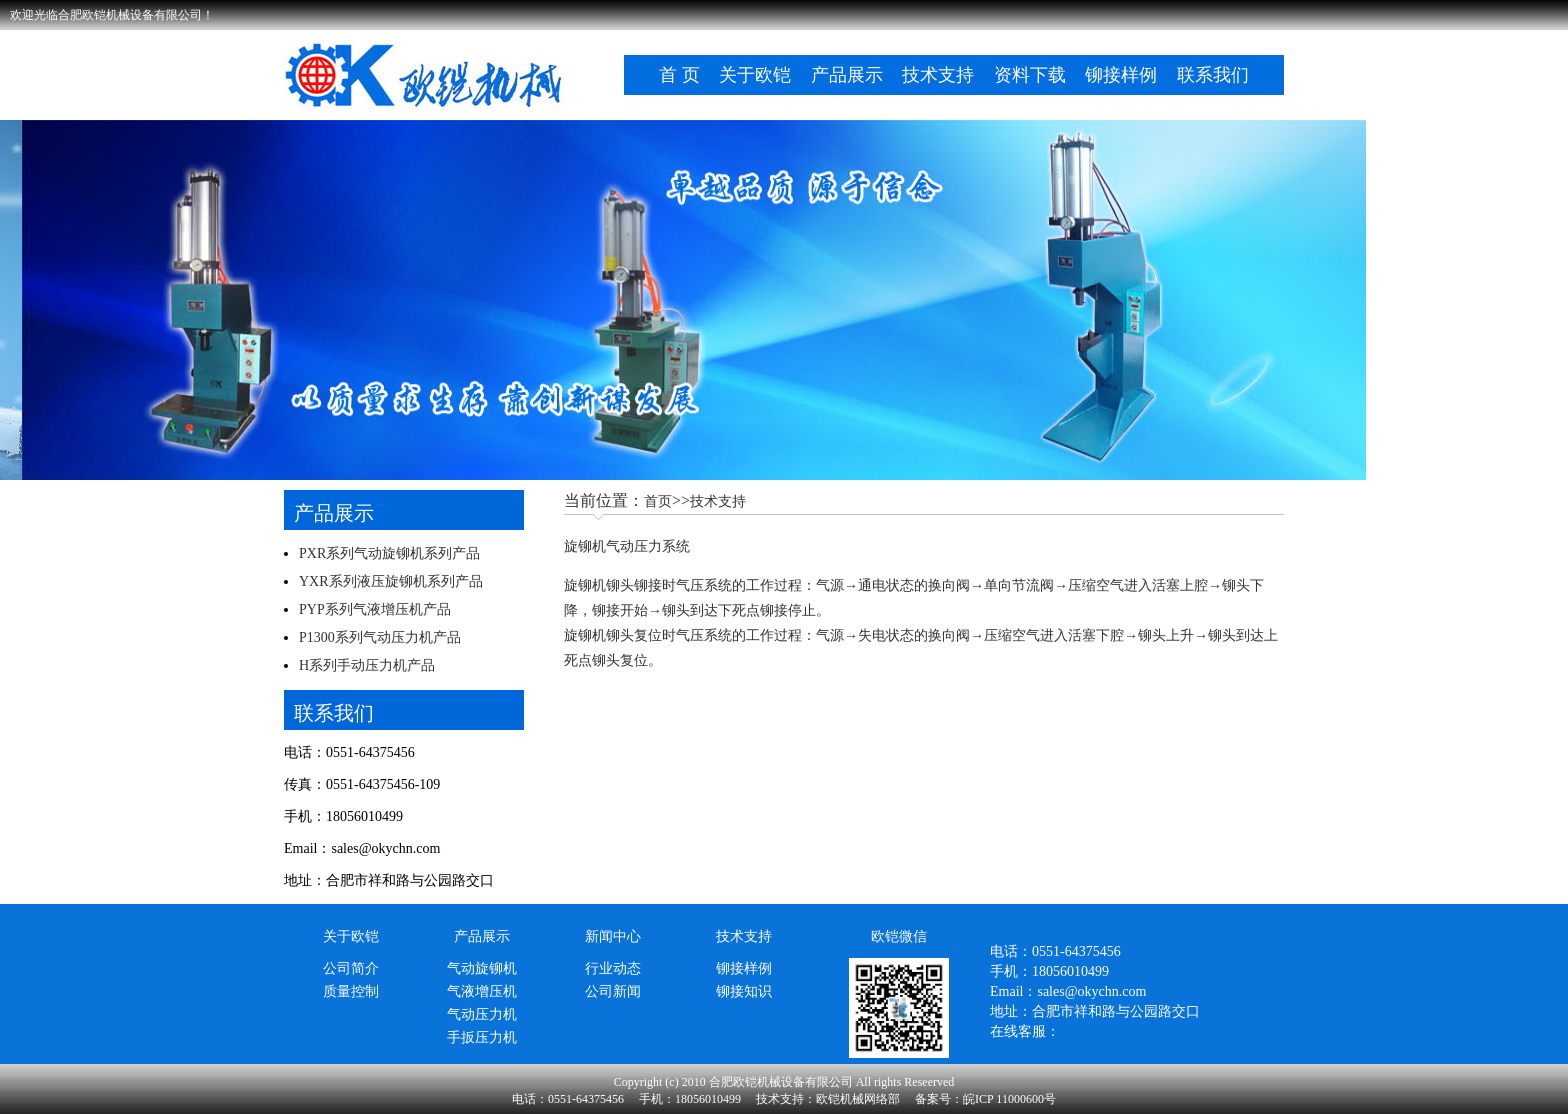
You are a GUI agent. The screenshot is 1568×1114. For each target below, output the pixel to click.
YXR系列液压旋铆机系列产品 (391, 581)
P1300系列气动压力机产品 (380, 637)
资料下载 (1030, 75)
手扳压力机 (482, 1037)
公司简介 (351, 968)
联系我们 (1213, 75)
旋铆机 (585, 585)
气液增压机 (482, 991)
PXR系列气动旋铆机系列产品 (389, 553)
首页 (658, 501)
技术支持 (938, 75)
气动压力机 (482, 1014)
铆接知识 (744, 991)
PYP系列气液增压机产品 (375, 609)
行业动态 (613, 968)
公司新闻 (613, 991)
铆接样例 (1121, 75)
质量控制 (351, 991)
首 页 (679, 75)
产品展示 (847, 75)
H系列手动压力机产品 (367, 665)
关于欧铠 (755, 75)
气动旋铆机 (482, 968)
